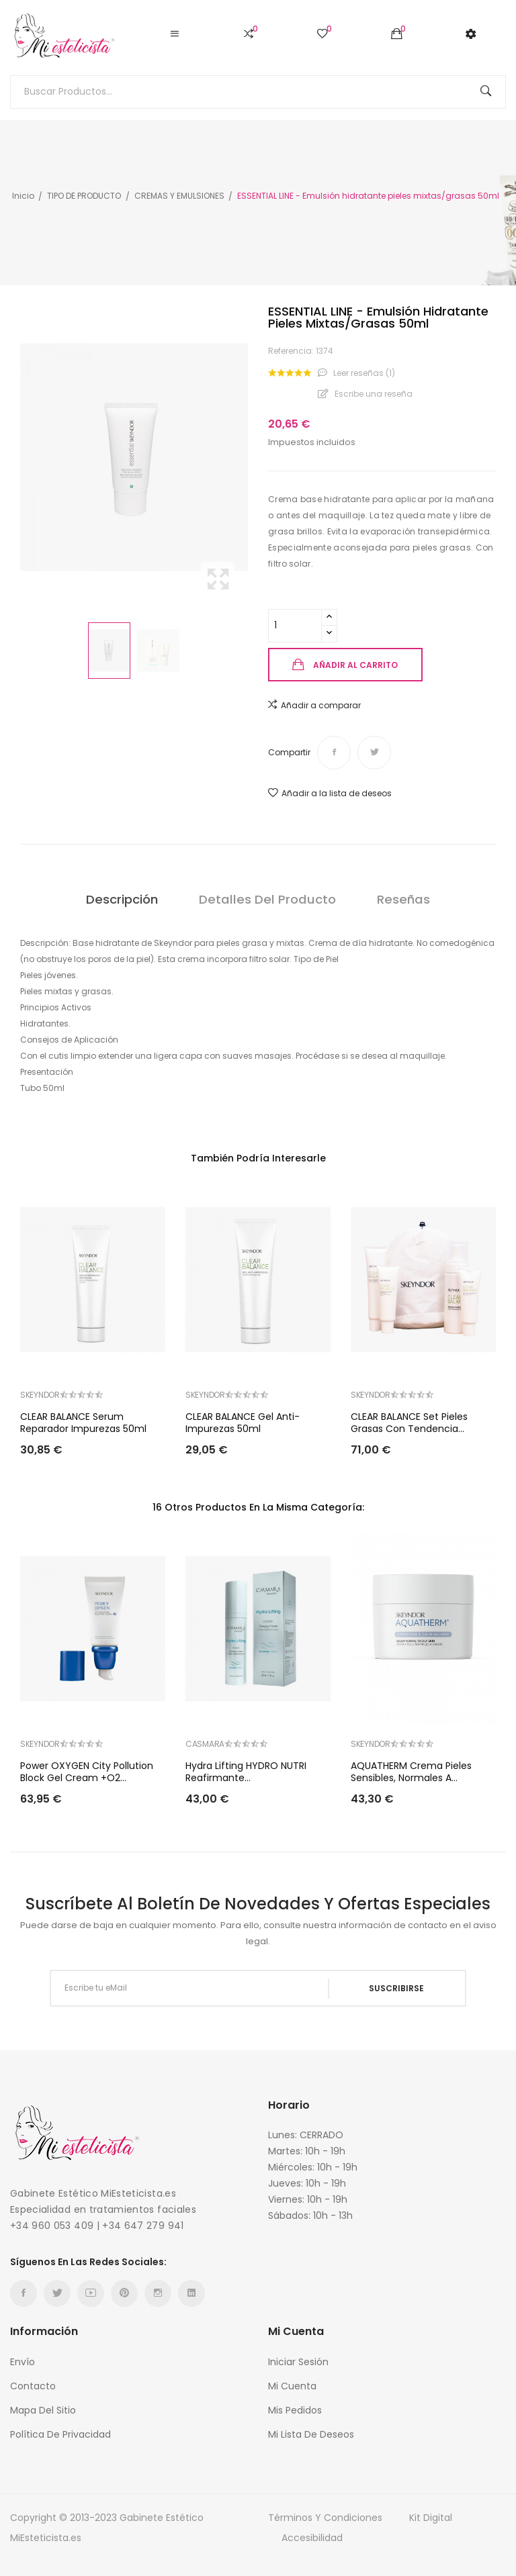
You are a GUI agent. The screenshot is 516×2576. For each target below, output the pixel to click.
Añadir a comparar (314, 704)
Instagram (157, 2293)
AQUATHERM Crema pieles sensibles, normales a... (411, 1772)
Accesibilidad (312, 2537)
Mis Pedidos (295, 2410)
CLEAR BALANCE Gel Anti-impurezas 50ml (242, 1423)
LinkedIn (191, 2293)
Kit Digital (430, 2517)
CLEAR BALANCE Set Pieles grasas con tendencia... (409, 1423)
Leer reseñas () (363, 373)
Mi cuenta (292, 2386)
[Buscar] (258, 92)
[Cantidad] (295, 625)
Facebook (23, 2293)
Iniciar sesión (298, 2362)
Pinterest (124, 2293)
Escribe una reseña (373, 393)
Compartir (334, 752)
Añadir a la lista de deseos (330, 793)
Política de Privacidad (60, 2434)
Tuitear (374, 752)
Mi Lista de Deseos (311, 2434)
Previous (17, 457)
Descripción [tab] (120, 899)
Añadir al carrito (355, 665)
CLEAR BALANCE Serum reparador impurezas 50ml (83, 1423)
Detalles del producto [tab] (267, 899)
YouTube (90, 2293)
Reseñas (405, 899)
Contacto (33, 2386)
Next (251, 457)
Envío (22, 2362)
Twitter (57, 2293)
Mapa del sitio (43, 2410)
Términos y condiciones (325, 2517)
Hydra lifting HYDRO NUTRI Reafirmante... (245, 1772)
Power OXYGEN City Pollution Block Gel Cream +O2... (86, 1772)
